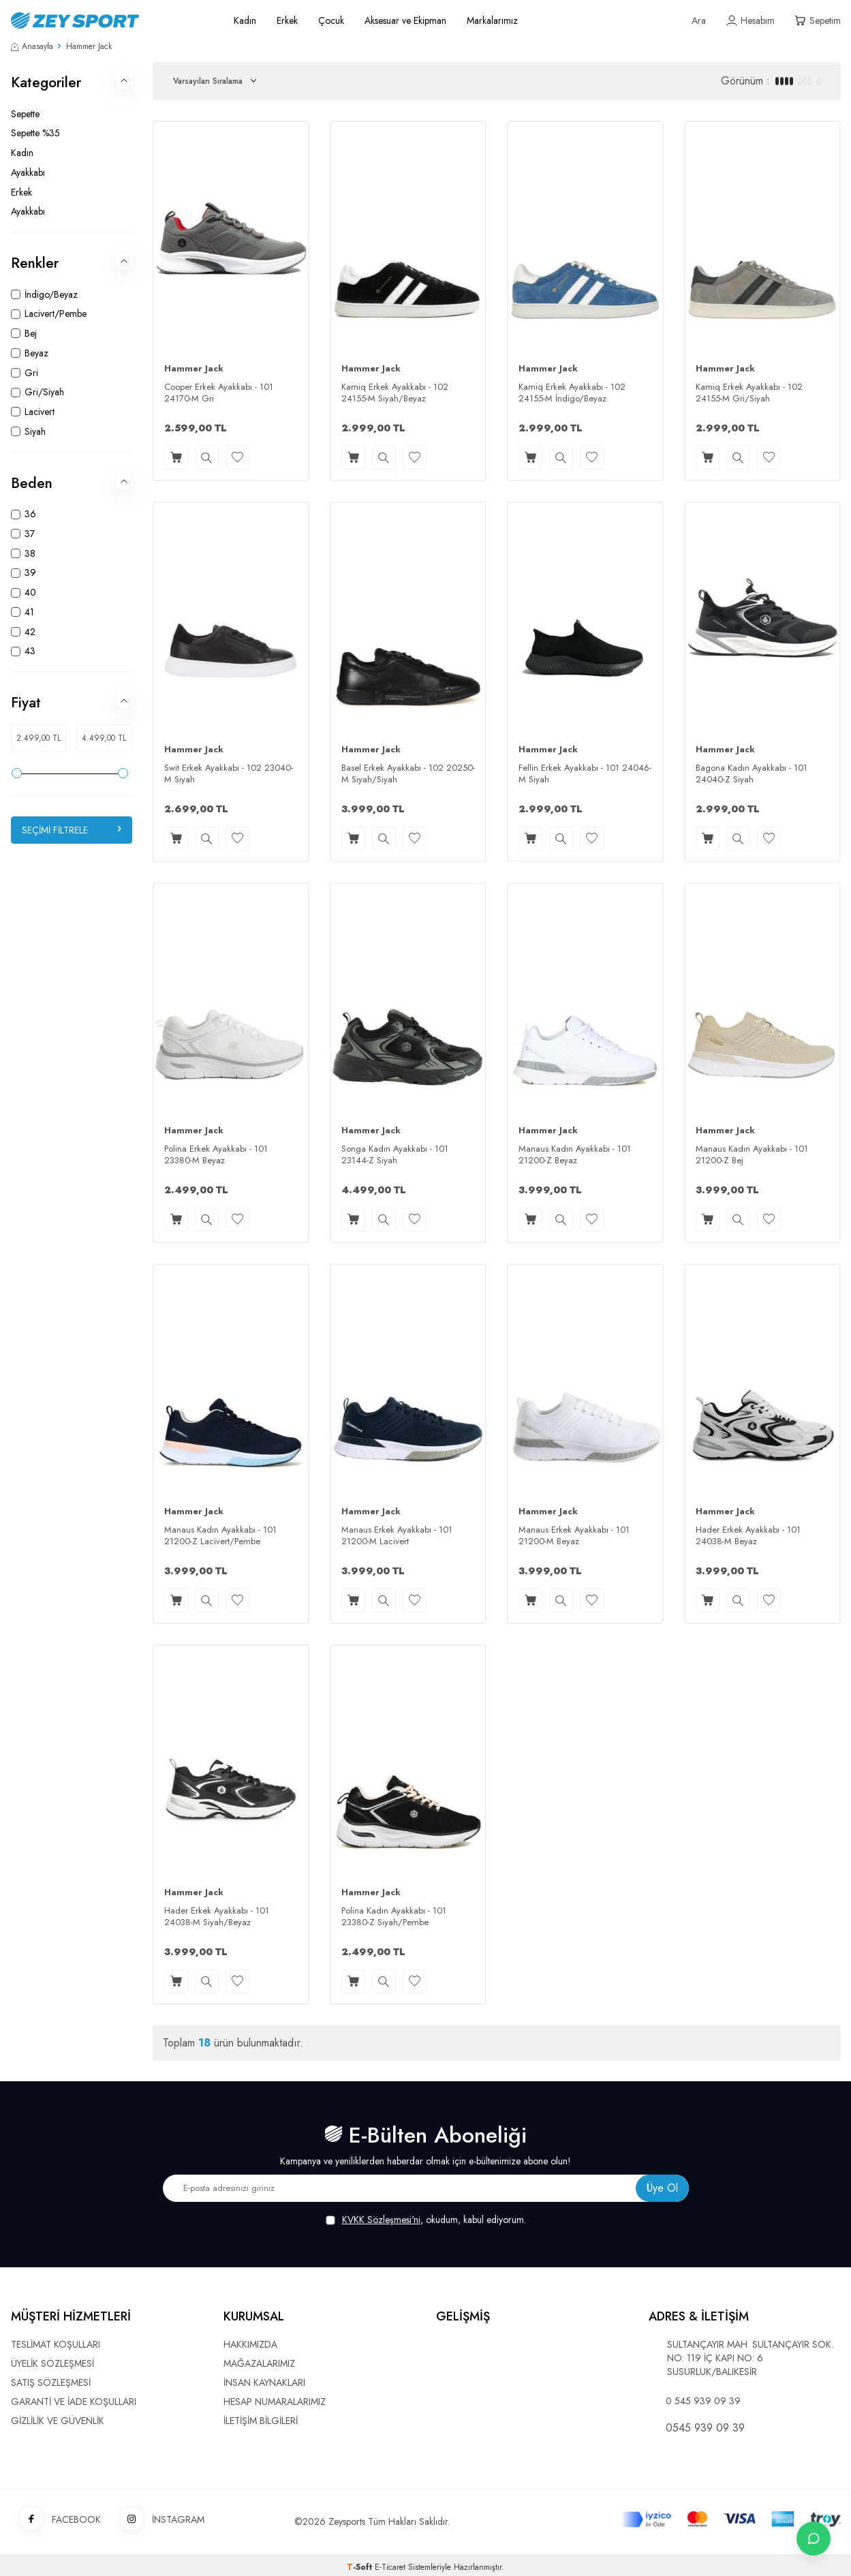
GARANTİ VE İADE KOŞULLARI (73, 2401)
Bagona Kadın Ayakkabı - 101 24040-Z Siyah (751, 774)
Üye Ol (662, 2188)
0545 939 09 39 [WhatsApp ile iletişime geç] (705, 2428)
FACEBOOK (56, 2520)
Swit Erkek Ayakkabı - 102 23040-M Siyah (228, 774)
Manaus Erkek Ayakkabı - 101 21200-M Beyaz (574, 1536)
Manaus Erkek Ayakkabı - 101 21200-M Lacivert (396, 1536)
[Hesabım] (750, 20)
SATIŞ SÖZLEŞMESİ (51, 2382)
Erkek (287, 20)
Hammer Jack (193, 369)
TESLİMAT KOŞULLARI (55, 2344)
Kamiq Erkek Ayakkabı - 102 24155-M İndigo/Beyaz (572, 393)
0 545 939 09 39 (703, 2401)
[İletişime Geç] (813, 2538)
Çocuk (331, 20)
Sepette (25, 114)
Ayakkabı (28, 172)
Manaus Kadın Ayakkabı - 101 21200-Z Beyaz (575, 1155)
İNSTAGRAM (157, 2520)
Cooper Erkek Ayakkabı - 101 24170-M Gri (218, 393)
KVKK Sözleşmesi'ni (381, 2219)
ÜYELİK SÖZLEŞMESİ (52, 2363)
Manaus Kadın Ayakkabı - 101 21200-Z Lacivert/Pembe (220, 1536)
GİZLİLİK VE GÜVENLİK (57, 2420)
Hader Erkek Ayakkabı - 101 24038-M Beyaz (748, 1536)
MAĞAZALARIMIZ (259, 2363)
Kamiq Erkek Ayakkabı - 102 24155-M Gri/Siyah (749, 393)
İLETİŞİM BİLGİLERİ (260, 2420)
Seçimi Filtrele (71, 830)
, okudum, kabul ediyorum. (426, 2219)
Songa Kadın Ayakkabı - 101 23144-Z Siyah (394, 1155)
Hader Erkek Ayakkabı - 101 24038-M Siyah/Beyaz (216, 1917)
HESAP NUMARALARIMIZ (274, 2401)
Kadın (245, 20)
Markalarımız (492, 20)
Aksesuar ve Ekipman (405, 20)
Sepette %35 (35, 133)
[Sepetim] (818, 20)
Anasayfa (32, 46)
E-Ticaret (390, 2567)
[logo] (107, 20)
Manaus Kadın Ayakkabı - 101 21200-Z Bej (752, 1155)
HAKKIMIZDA (250, 2344)
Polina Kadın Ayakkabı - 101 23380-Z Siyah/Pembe (393, 1917)
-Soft (361, 2567)
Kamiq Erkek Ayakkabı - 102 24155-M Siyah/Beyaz (394, 393)
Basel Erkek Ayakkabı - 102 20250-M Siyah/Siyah (408, 774)
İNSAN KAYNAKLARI (264, 2382)
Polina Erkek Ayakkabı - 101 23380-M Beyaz (216, 1155)
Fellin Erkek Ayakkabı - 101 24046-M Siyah (585, 774)
